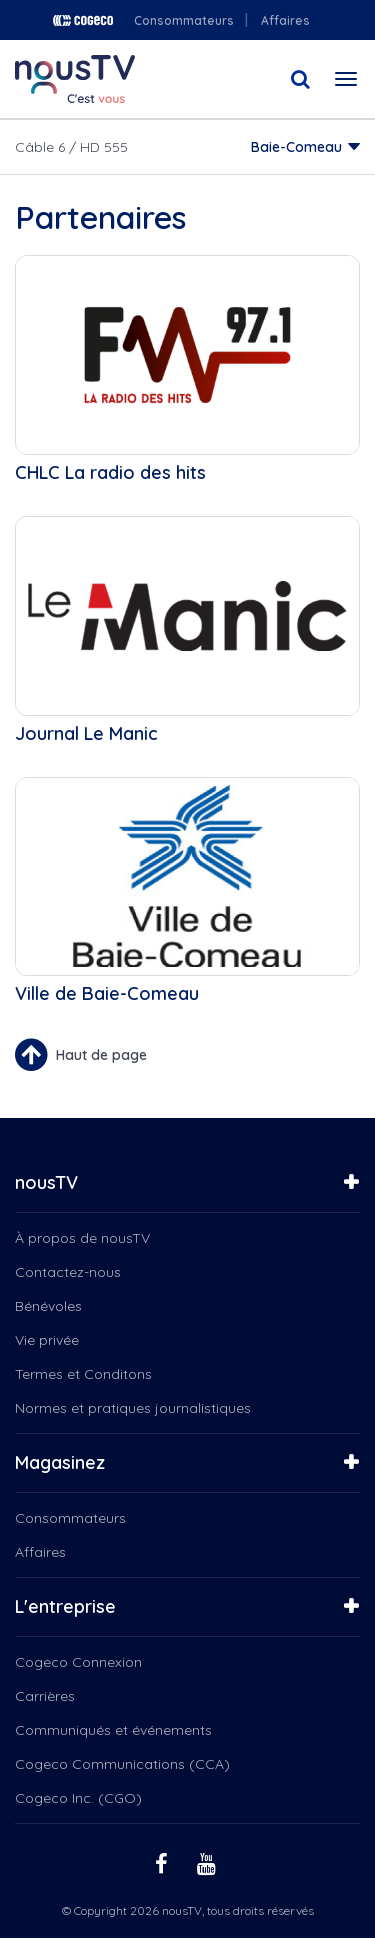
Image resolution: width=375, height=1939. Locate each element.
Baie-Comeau (296, 147)
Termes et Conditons (83, 1374)
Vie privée (47, 1340)
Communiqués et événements (113, 1730)
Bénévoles (48, 1306)
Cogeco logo (83, 20)
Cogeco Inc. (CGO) (78, 1798)
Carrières (45, 1696)
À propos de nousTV (82, 1238)
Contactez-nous (68, 1272)
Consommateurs (184, 20)
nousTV (46, 1182)
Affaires (285, 20)
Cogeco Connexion (78, 1662)
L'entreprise (65, 1606)
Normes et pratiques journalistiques (133, 1408)
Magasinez (60, 1462)
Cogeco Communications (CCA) (122, 1764)
